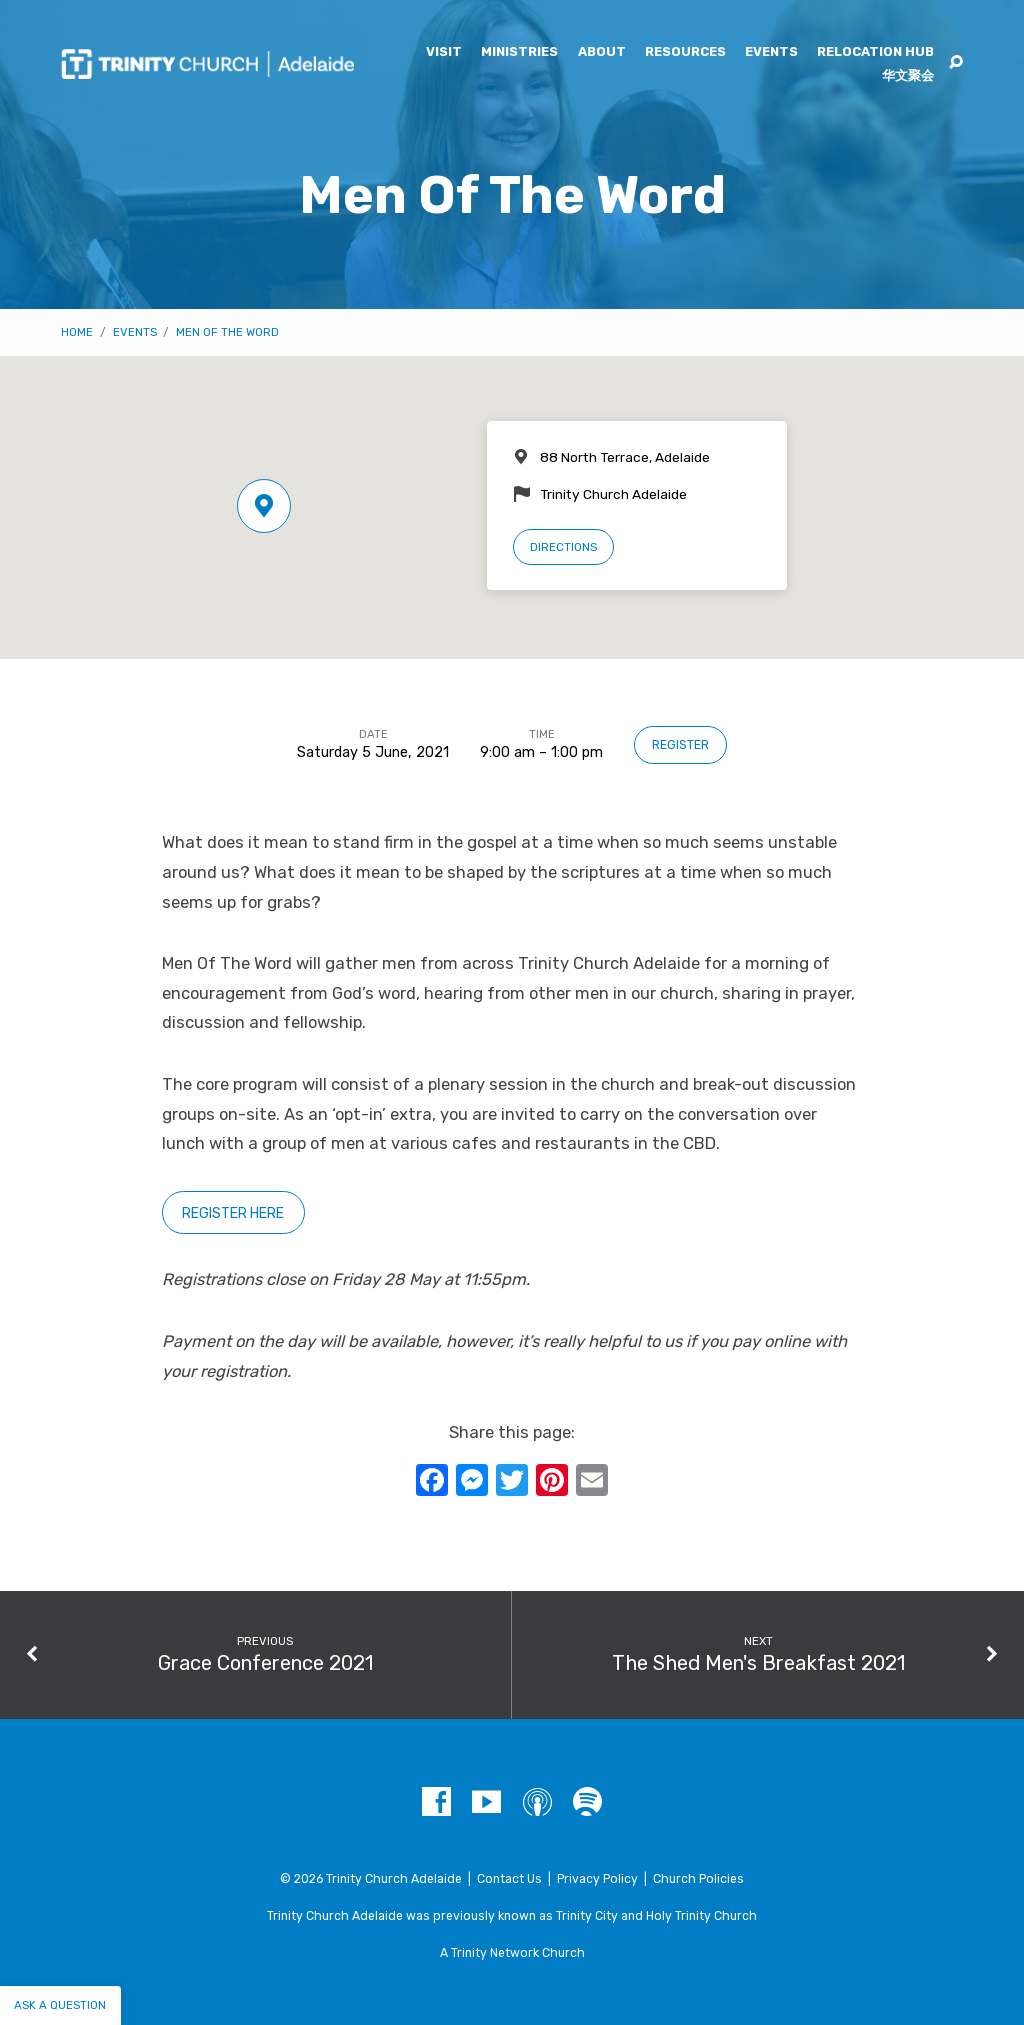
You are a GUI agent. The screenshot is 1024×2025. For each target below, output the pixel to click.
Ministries (519, 52)
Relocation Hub (875, 52)
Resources (685, 52)
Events (771, 52)
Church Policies (698, 1879)
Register (680, 745)
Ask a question (60, 2005)
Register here (233, 1213)
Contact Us (509, 1879)
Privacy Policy (597, 1879)
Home (77, 332)
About (602, 52)
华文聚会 (908, 76)
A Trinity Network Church (512, 1953)
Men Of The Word (227, 332)
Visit (444, 52)
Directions (563, 547)
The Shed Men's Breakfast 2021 (758, 1663)
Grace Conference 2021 (265, 1663)
